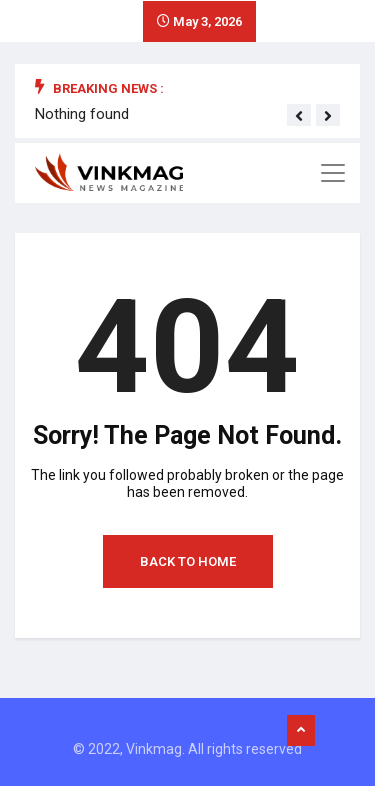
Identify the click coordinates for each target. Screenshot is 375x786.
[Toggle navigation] (333, 173)
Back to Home (188, 561)
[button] (299, 116)
